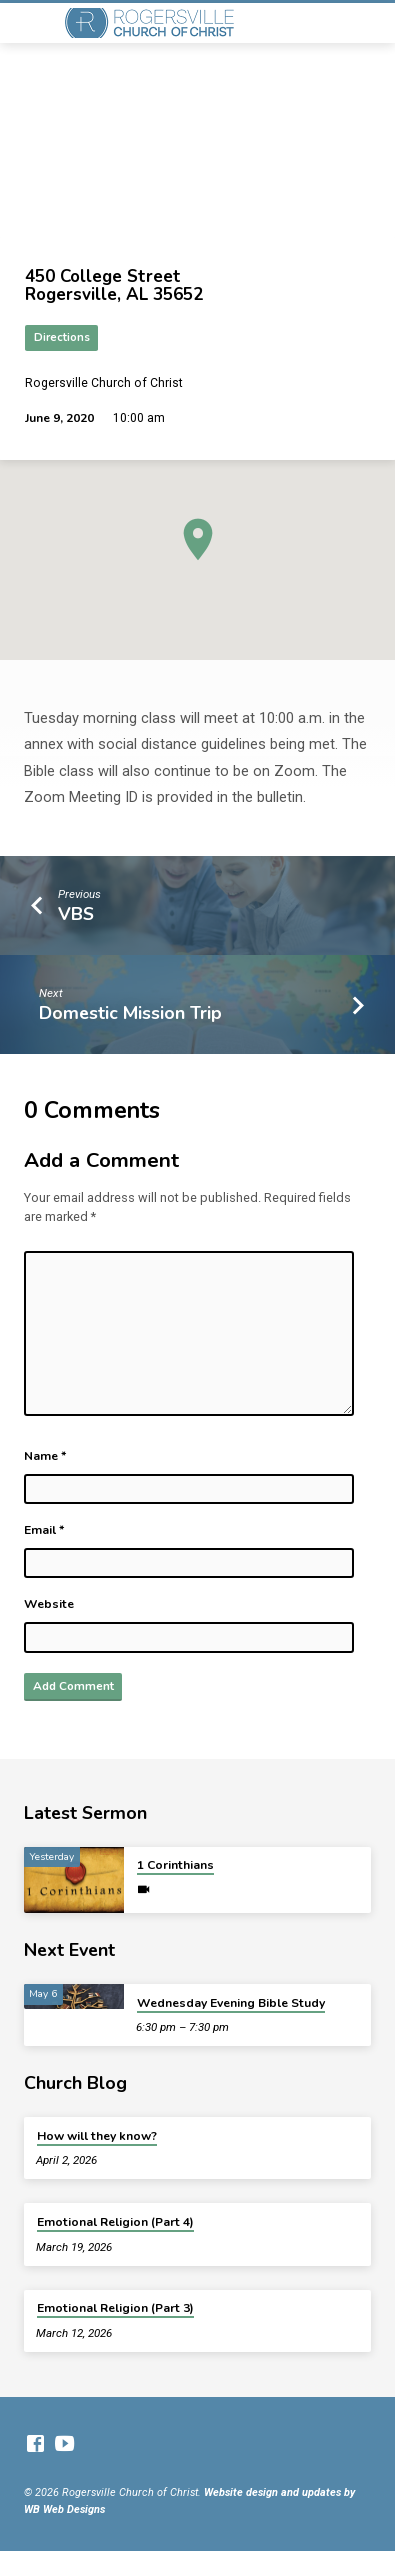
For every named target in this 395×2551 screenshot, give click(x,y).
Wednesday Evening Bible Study (231, 2003)
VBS (76, 914)
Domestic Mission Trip (130, 1013)
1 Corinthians (175, 1865)
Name (45, 1456)
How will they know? (97, 2136)
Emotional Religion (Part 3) (115, 2308)
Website (49, 1604)
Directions (62, 337)
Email (44, 1530)
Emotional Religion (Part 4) (115, 2222)
